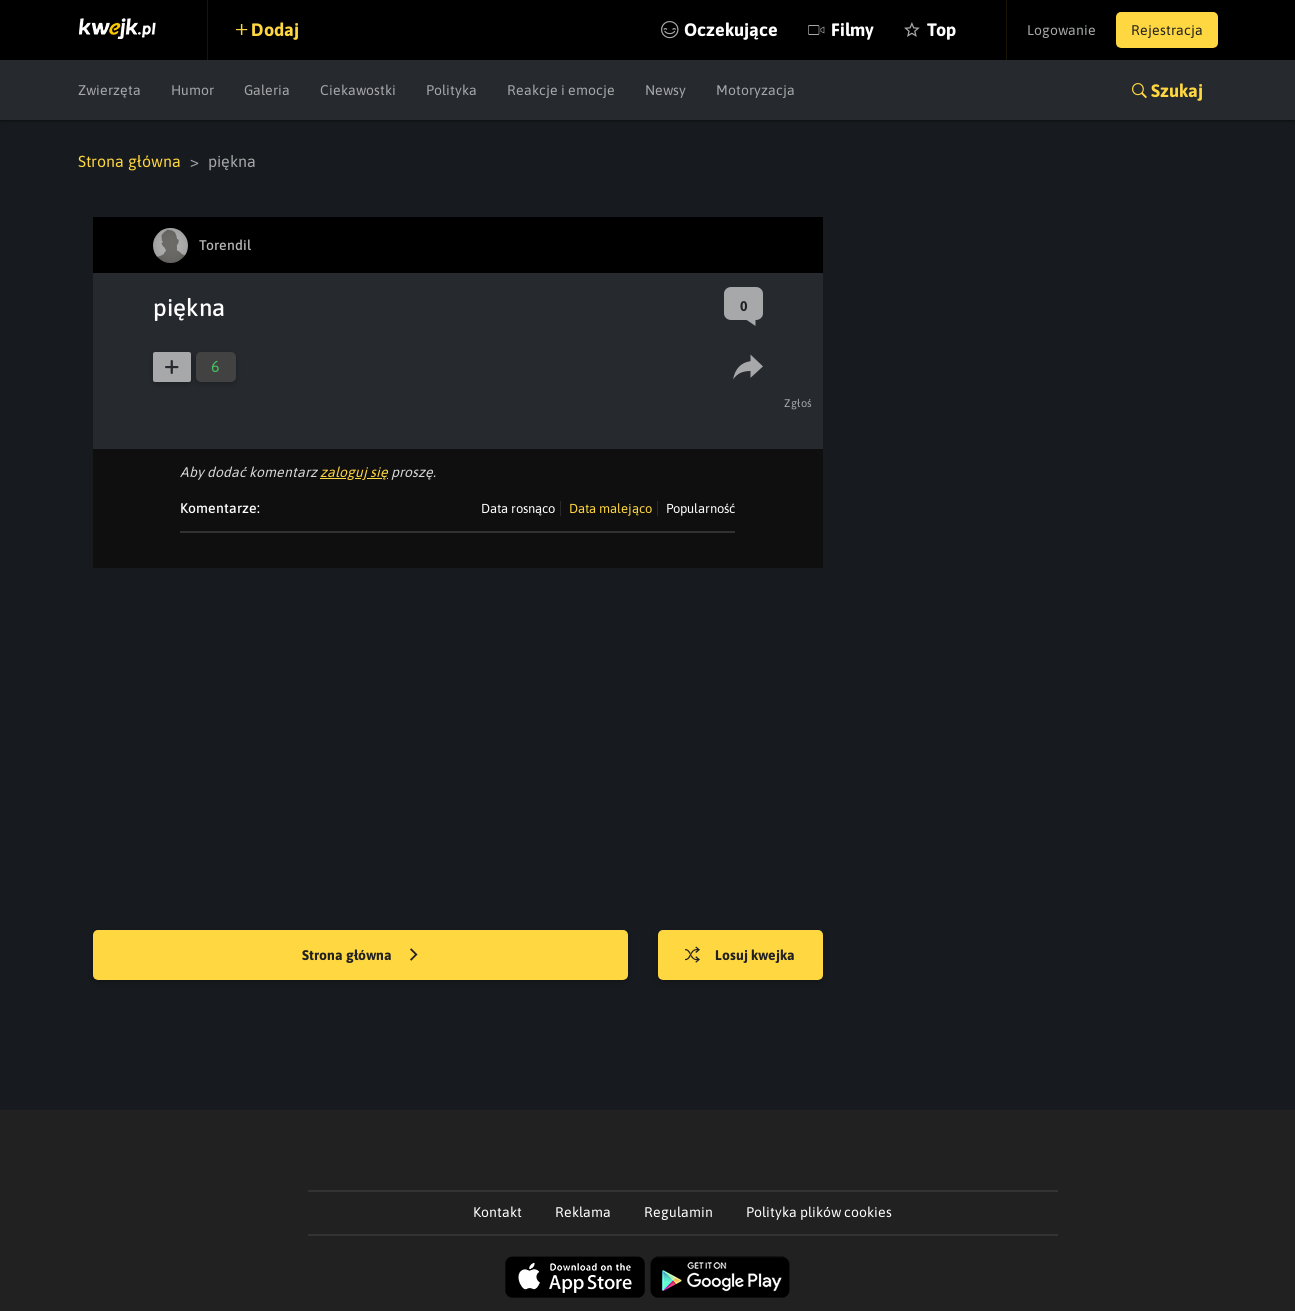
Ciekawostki (358, 90)
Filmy (852, 29)
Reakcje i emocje (561, 90)
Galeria (267, 90)
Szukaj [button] (1177, 90)
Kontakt (497, 1212)
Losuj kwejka (740, 956)
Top (941, 29)
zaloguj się (354, 472)
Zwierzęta (109, 90)
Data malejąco (610, 508)
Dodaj (275, 29)
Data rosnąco (518, 508)
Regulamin (678, 1212)
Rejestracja (1167, 30)
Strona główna (129, 161)
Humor (192, 90)
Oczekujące (731, 29)
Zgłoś (798, 403)
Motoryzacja (755, 90)
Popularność (700, 508)
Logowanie (1061, 30)
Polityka (451, 90)
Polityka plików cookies (819, 1212)
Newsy (665, 90)
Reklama (583, 1212)
